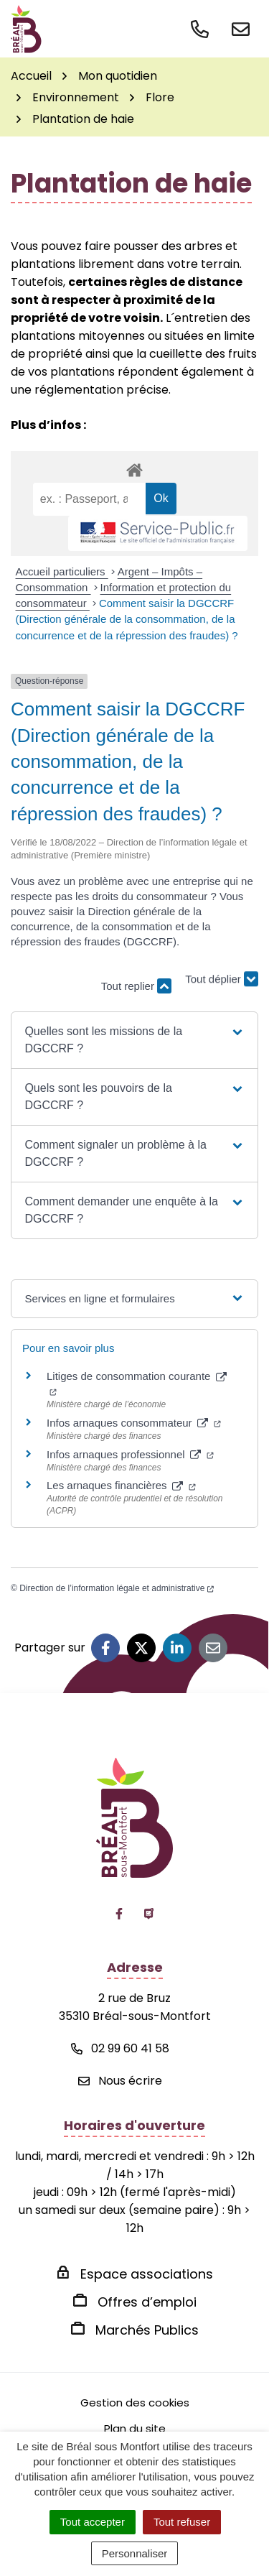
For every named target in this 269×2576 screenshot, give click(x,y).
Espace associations (146, 2274)
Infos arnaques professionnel (130, 1454)
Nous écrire (120, 2080)
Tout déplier (221, 978)
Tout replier (136, 985)
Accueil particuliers (62, 571)
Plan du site (135, 2428)
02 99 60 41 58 (120, 2048)
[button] (134, 1040)
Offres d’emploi (147, 2302)
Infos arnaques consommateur (134, 1423)
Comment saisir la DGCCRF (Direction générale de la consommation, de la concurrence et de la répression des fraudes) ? (127, 619)
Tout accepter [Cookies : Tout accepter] (92, 2522)
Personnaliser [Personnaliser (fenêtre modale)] (135, 2553)
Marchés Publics (147, 2330)
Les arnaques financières (121, 1485)
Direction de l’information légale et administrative (116, 1588)
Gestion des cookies (134, 2402)
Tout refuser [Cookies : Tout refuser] (182, 2522)
